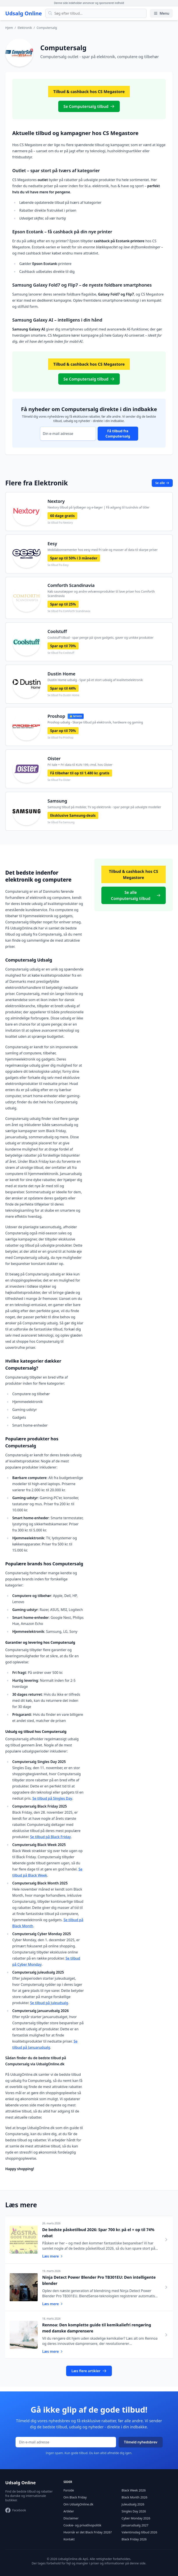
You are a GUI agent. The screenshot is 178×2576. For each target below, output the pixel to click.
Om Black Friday (75, 2497)
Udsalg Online (23, 13)
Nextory (56, 501)
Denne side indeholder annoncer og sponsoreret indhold (89, 3)
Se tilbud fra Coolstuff (61, 653)
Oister (54, 758)
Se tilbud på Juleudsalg (49, 2002)
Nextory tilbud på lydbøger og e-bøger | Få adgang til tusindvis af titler (99, 507)
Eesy (52, 544)
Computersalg (47, 28)
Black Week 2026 (134, 2490)
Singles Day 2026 (134, 2511)
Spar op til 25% (63, 604)
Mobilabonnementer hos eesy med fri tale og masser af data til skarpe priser (103, 550)
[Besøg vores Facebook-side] (15, 2510)
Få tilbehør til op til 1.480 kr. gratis (79, 773)
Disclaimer (71, 2518)
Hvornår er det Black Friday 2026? (87, 2532)
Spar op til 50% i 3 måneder (73, 558)
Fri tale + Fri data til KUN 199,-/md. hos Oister (80, 765)
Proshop (56, 716)
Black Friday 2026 (134, 2539)
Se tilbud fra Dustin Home (63, 695)
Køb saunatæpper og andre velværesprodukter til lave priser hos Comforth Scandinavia (101, 593)
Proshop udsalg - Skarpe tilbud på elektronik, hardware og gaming (95, 722)
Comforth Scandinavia (71, 585)
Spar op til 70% (63, 646)
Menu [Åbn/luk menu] (161, 13)
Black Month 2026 (134, 2497)
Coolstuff (57, 631)
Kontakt (69, 2539)
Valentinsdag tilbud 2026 (139, 2532)
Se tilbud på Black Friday (50, 1836)
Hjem (9, 28)
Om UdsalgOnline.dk (78, 2504)
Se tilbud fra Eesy (58, 565)
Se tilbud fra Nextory (60, 522)
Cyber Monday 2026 (136, 2518)
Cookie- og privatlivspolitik (82, 2525)
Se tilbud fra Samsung (61, 822)
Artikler (68, 2511)
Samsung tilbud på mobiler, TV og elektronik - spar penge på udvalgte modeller (104, 807)
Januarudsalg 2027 (135, 2525)
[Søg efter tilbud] (95, 13)
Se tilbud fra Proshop (60, 737)
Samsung (57, 801)
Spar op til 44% (63, 688)
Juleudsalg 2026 (133, 2504)
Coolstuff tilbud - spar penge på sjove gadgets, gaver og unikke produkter (100, 637)
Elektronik (25, 28)
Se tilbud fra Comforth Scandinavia (69, 611)
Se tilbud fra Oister (59, 780)
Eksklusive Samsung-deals (73, 815)
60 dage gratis (62, 515)
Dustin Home (61, 674)
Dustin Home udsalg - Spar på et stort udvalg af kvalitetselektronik (95, 680)
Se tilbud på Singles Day (52, 1798)
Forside (68, 2490)
